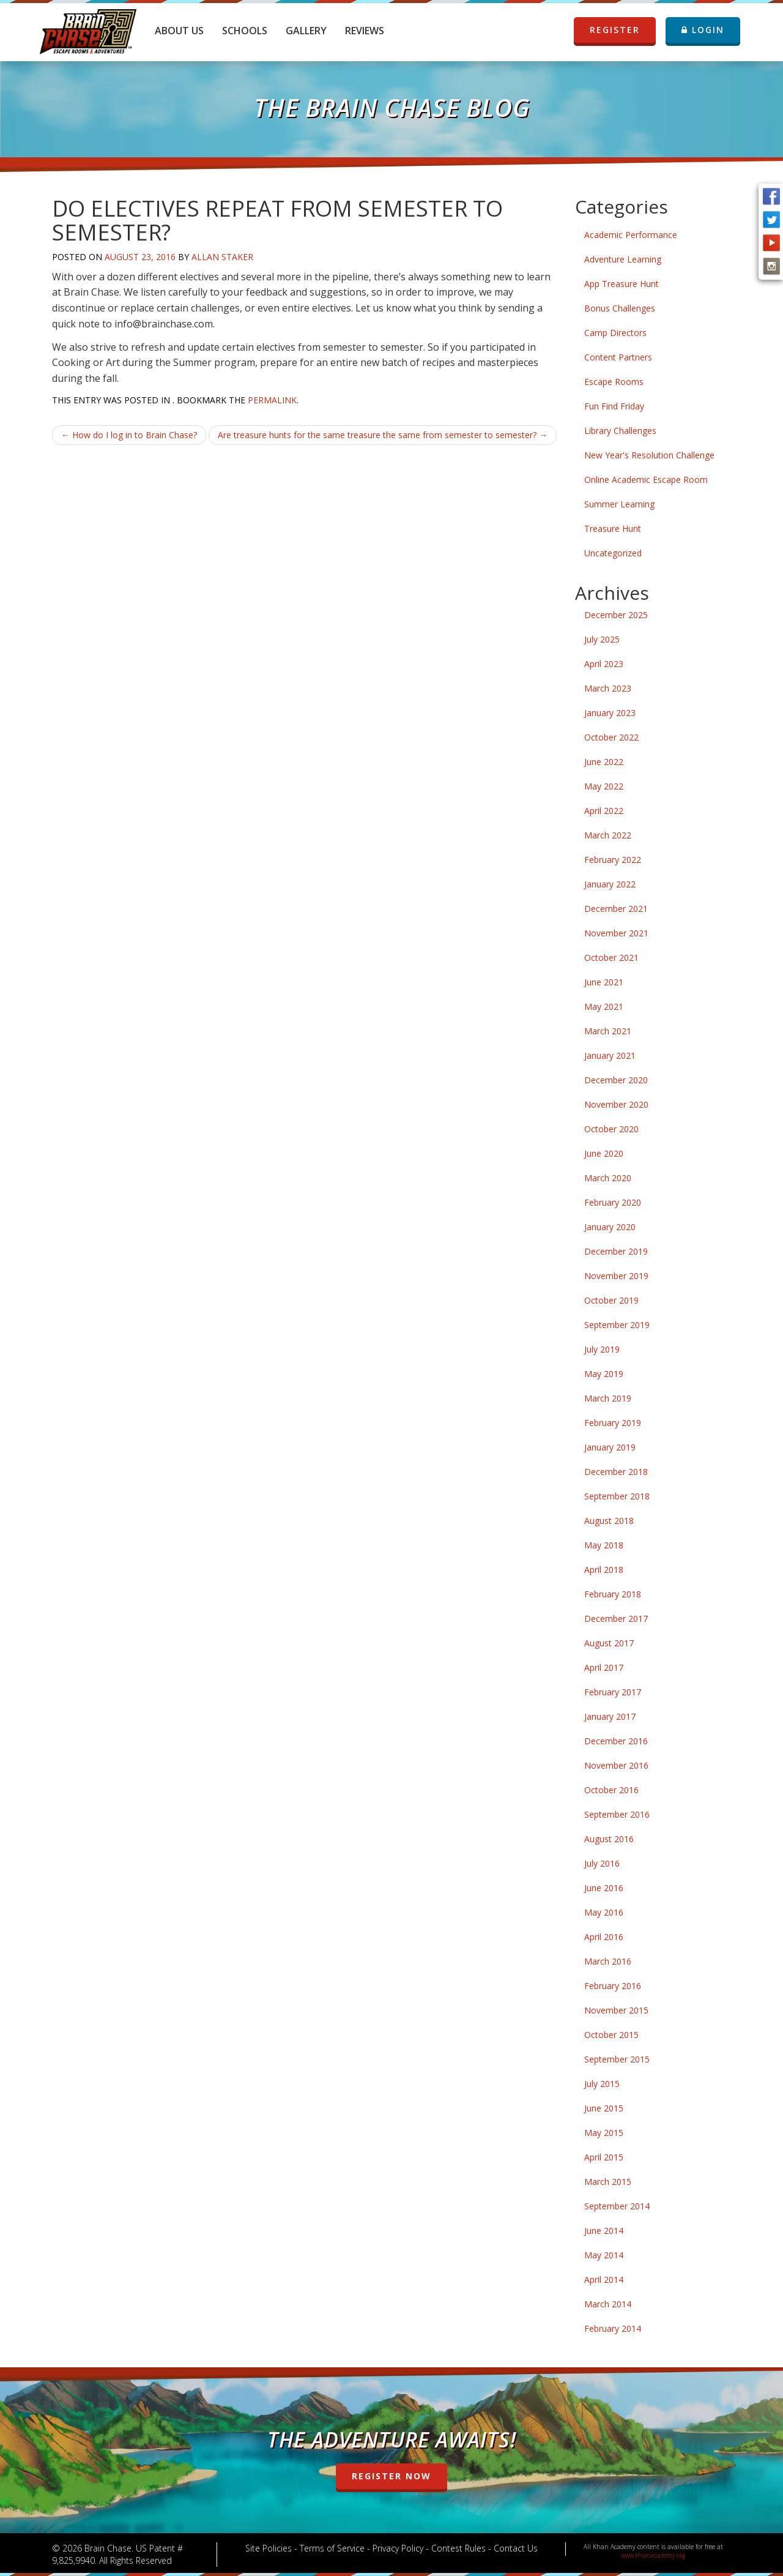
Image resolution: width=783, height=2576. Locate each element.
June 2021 (603, 982)
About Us (179, 30)
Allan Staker (222, 257)
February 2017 (612, 1692)
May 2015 (603, 2132)
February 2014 (612, 2328)
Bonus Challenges (619, 308)
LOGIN (702, 29)
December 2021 (616, 908)
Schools (244, 30)
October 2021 (611, 957)
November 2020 (616, 1104)
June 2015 (603, 2108)
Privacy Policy (398, 2548)
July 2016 (602, 1863)
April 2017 (603, 1667)
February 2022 (612, 859)
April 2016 (603, 1937)
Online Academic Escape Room (646, 479)
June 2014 (603, 2230)
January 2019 (610, 1447)
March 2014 (607, 2304)
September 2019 (617, 1325)
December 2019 (616, 1251)
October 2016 (611, 1790)
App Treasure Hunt (621, 283)
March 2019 (607, 1398)
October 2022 (611, 737)
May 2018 (603, 1545)
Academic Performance (630, 235)
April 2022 (603, 810)
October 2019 (611, 1300)
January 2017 (610, 1716)
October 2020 (611, 1129)
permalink (272, 400)
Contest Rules (458, 2548)
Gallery (306, 30)
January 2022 (610, 884)
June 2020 (603, 1153)
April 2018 (603, 1569)
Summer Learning (619, 504)
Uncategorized (613, 553)
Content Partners (618, 357)
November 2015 (616, 2010)
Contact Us (516, 2548)
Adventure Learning (622, 259)
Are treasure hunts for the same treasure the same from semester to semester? (382, 435)
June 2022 (603, 761)
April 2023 (603, 664)
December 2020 (616, 1080)
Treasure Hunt (612, 528)
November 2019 (616, 1276)
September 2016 (617, 1814)
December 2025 (616, 615)
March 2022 (607, 835)
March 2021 (607, 1031)
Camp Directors (615, 332)
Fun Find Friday (614, 406)
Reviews (364, 30)
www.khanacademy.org (653, 2555)
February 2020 (612, 1202)
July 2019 (602, 1349)
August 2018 (609, 1520)
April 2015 (603, 2157)
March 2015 (607, 2181)
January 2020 (610, 1227)
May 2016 (603, 1912)
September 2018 (617, 1496)
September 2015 (617, 2059)
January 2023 (610, 713)
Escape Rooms (614, 381)
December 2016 (616, 1741)
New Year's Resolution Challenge (649, 455)
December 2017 (616, 1618)
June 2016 (603, 1888)
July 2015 (602, 2083)
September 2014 (617, 2206)
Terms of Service (332, 2548)
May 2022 (603, 786)
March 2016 (607, 1961)
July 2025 (602, 639)
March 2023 (607, 688)
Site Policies (268, 2548)
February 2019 (612, 1422)
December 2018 (616, 1471)
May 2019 (603, 1373)
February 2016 (612, 1986)
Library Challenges (620, 430)
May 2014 (603, 2255)
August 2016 (609, 1839)
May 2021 (603, 1006)
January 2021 (610, 1055)
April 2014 (603, 2279)
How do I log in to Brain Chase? (129, 435)
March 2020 (607, 1178)
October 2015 (611, 2034)
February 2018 (612, 1594)
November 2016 (616, 1765)
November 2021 (616, 933)
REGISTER (615, 30)
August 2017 (609, 1643)
